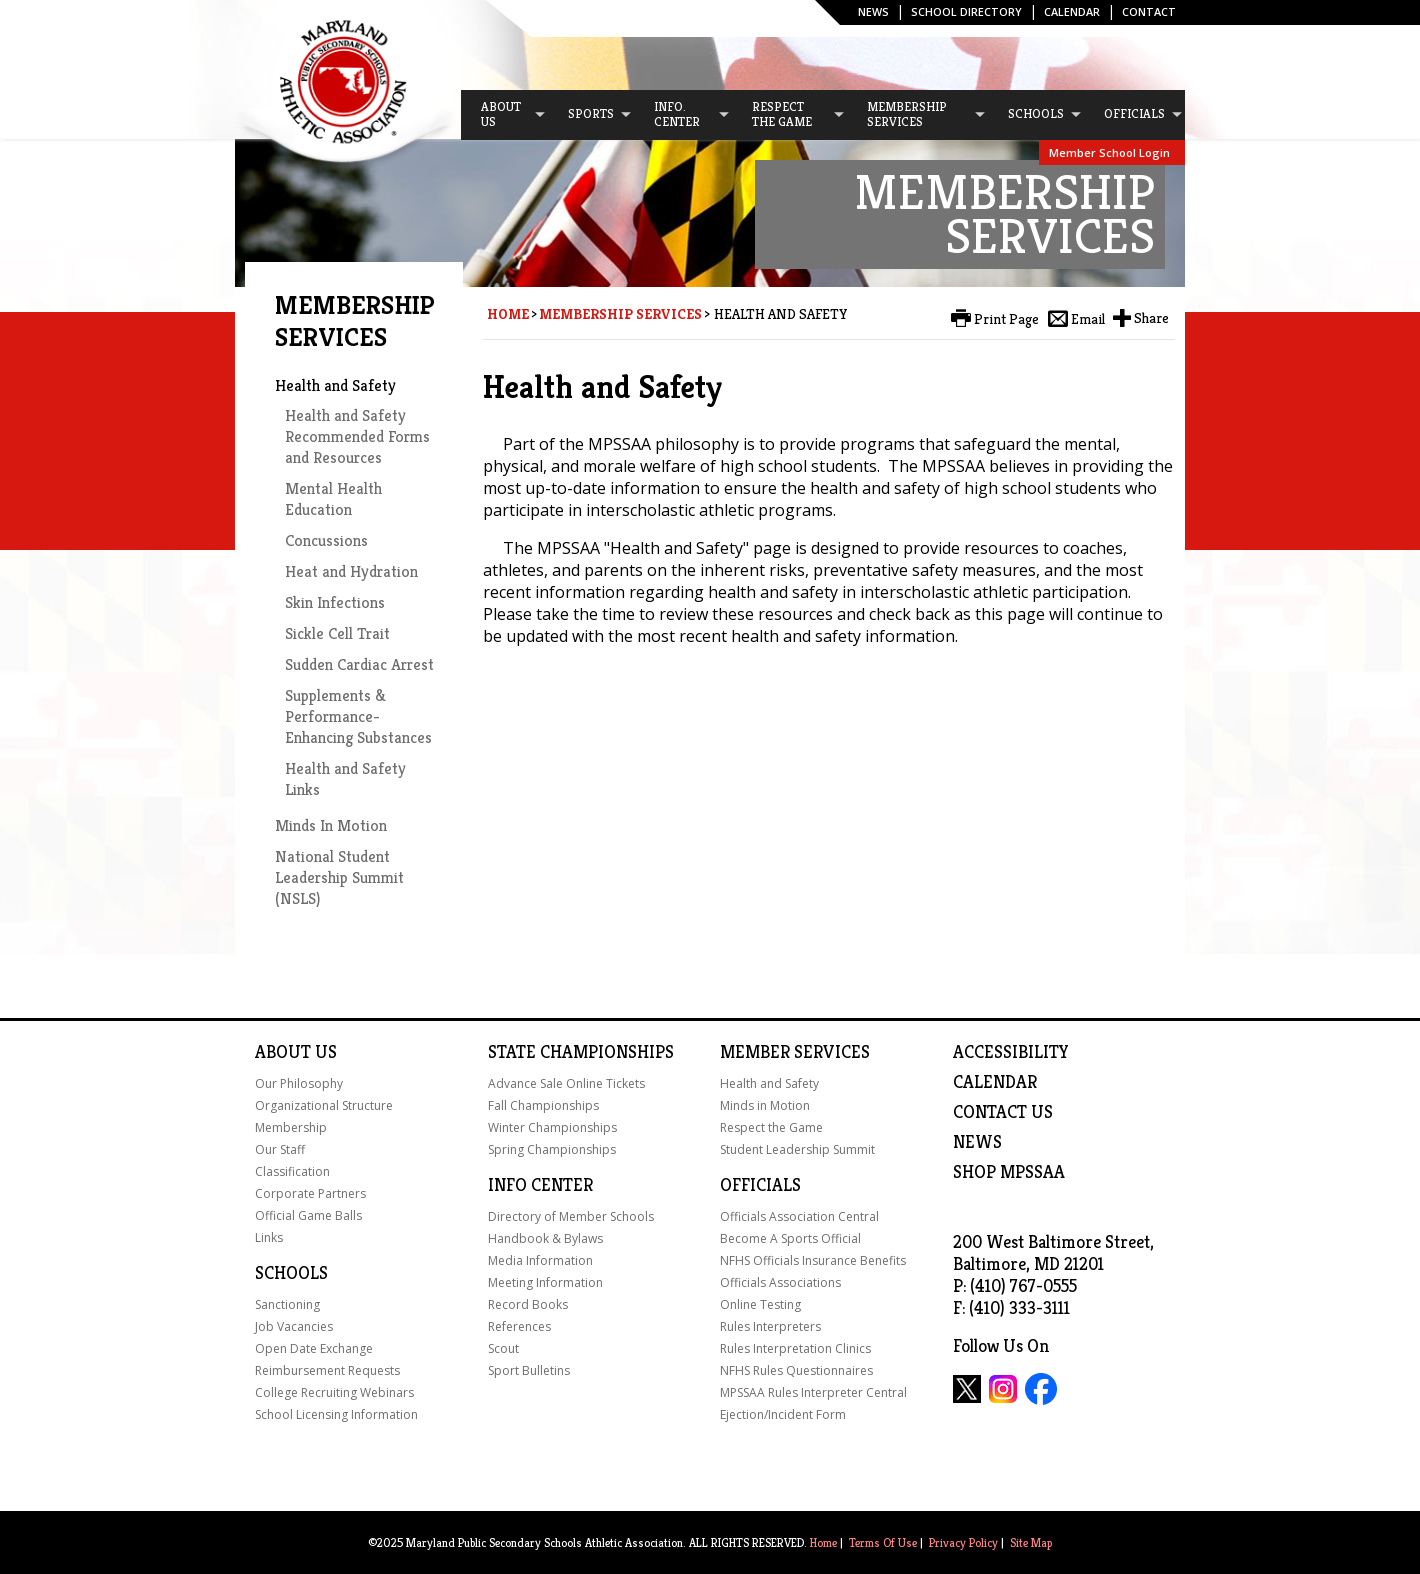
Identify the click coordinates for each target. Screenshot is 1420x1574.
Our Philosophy (299, 1083)
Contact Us (1003, 1112)
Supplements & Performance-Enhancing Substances (358, 716)
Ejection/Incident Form (783, 1414)
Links (269, 1237)
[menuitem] (504, 115)
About (283, 1052)
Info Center (540, 1185)
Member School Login (1109, 152)
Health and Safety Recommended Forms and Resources (357, 436)
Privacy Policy (963, 1542)
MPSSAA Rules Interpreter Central (813, 1392)
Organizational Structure (324, 1105)
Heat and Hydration (351, 571)
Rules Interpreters (770, 1326)
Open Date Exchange (314, 1348)
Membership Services (620, 314)
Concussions (326, 540)
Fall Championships (543, 1105)
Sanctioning (287, 1304)
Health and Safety (335, 385)
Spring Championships (552, 1149)
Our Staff (280, 1149)
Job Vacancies (294, 1326)
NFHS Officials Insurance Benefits (813, 1260)
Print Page (1006, 319)
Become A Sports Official (790, 1238)
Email (1088, 319)
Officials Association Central (799, 1216)
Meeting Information (545, 1282)
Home (508, 314)
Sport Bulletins (529, 1370)
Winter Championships (552, 1127)
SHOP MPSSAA (1009, 1172)
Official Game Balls (308, 1215)
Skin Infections (335, 602)
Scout (503, 1348)
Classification (292, 1171)
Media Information (540, 1260)
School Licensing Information (336, 1414)
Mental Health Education (333, 499)
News (873, 11)
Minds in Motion (765, 1105)
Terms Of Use (883, 1542)
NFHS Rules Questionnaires (796, 1370)
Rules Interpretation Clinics (795, 1348)
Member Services (795, 1052)
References (519, 1326)
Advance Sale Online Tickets (566, 1083)
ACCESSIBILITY (1011, 1052)
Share (1151, 318)
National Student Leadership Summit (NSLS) (339, 877)
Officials (760, 1185)
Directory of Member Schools (571, 1216)
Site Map (1031, 1542)
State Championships (581, 1052)
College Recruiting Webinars (334, 1392)
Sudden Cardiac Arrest (359, 664)
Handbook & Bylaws (545, 1238)
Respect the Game (771, 1127)
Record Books (528, 1304)
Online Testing (760, 1304)
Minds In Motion (331, 825)
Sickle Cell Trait (337, 633)
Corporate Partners (310, 1193)
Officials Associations (780, 1282)
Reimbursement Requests (327, 1370)
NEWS (977, 1142)
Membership (291, 1127)
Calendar (1072, 11)
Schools (291, 1273)
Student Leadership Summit (797, 1149)
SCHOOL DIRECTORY (966, 11)
